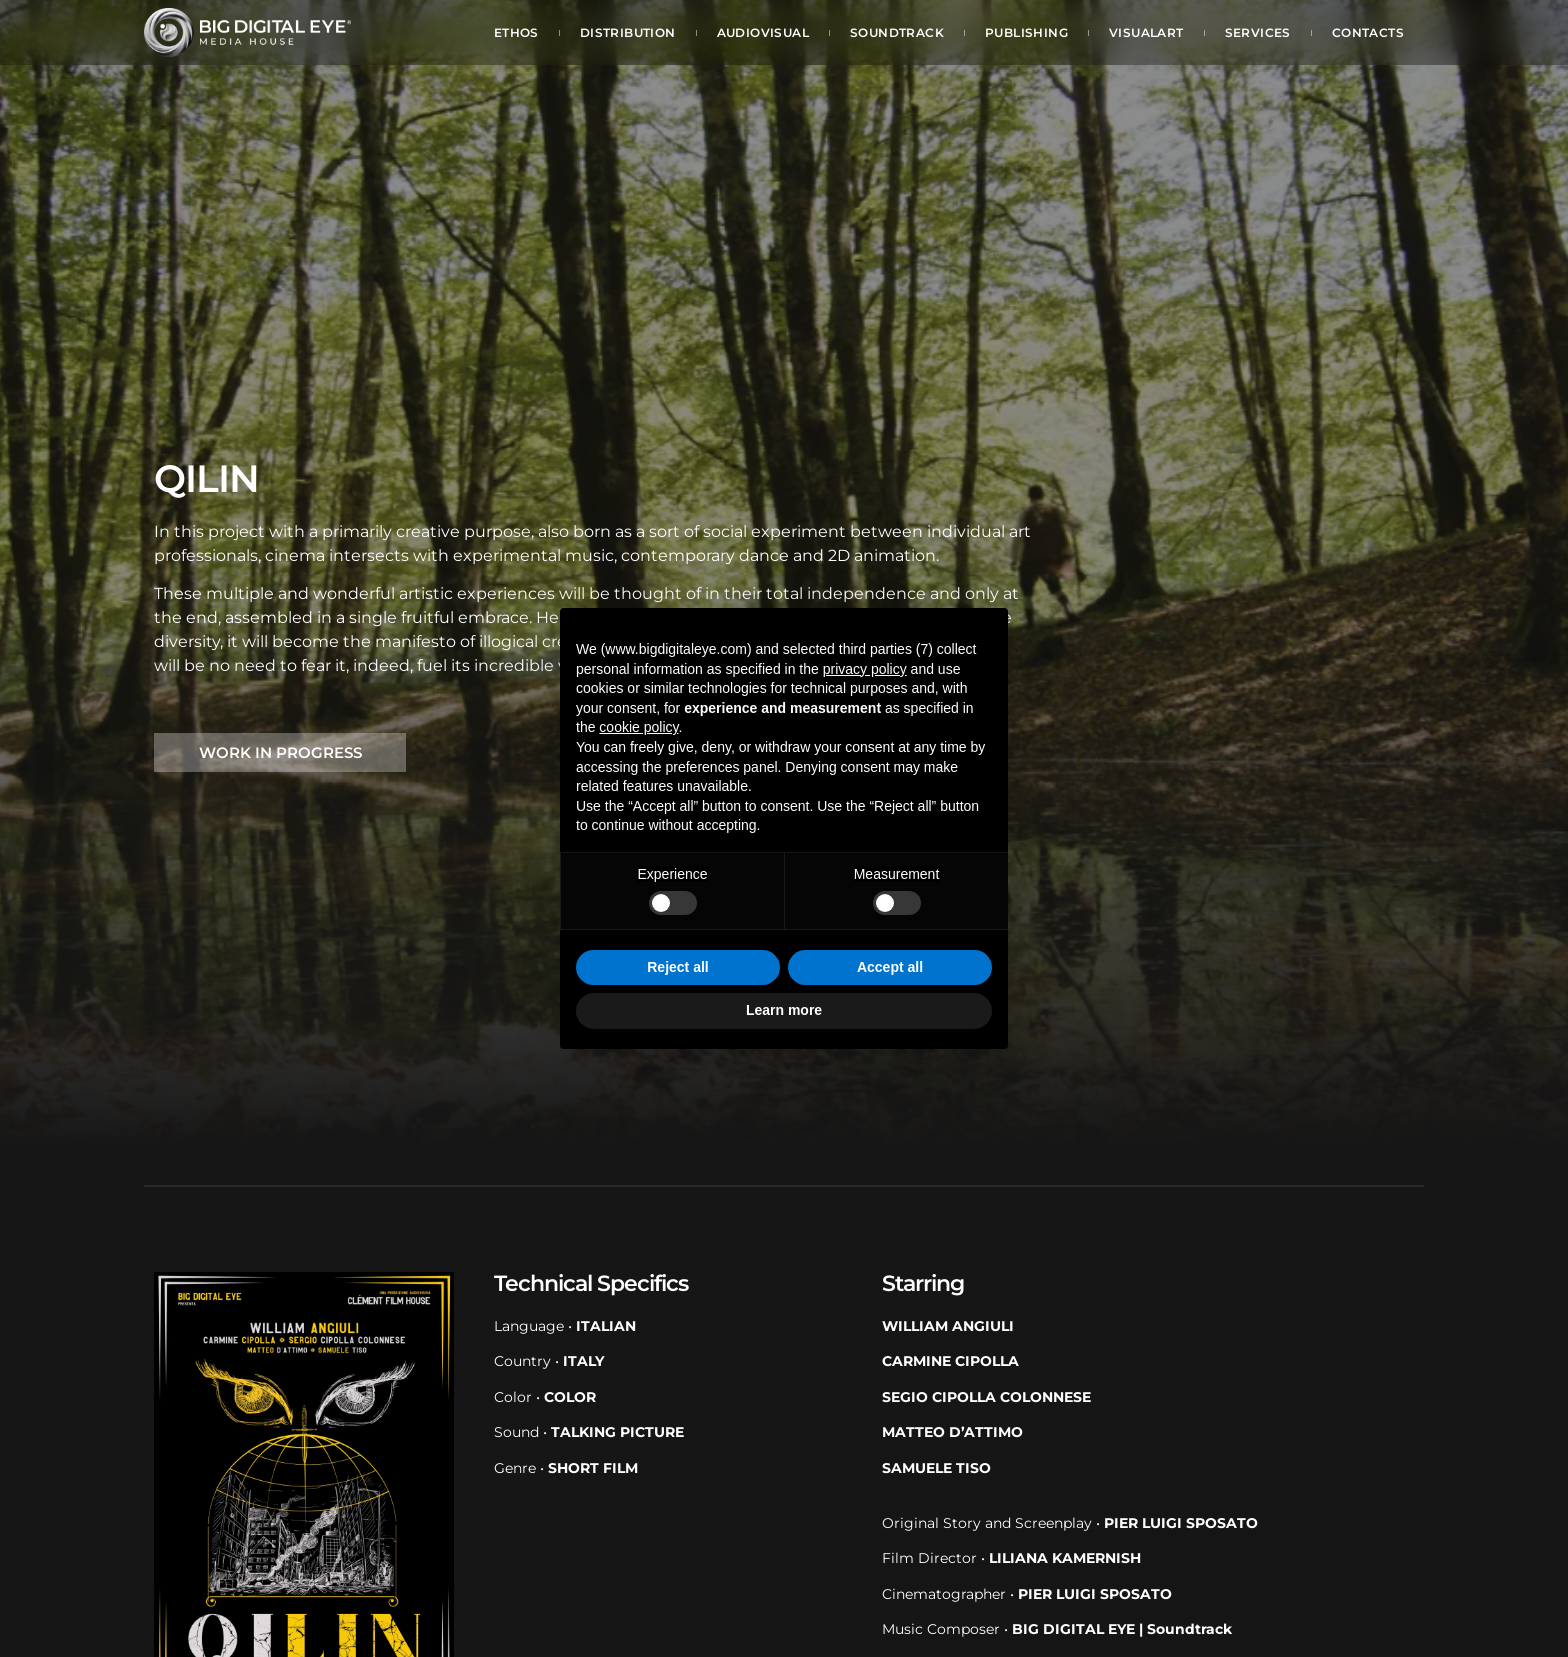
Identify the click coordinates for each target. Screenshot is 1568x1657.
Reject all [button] (677, 967)
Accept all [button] (890, 967)
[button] (280, 752)
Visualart (1146, 32)
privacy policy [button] (865, 669)
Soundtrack (897, 32)
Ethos (516, 32)
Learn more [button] (784, 1010)
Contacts (1368, 32)
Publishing (1026, 32)
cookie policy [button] (638, 727)
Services (1258, 32)
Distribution (628, 32)
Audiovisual (763, 32)
